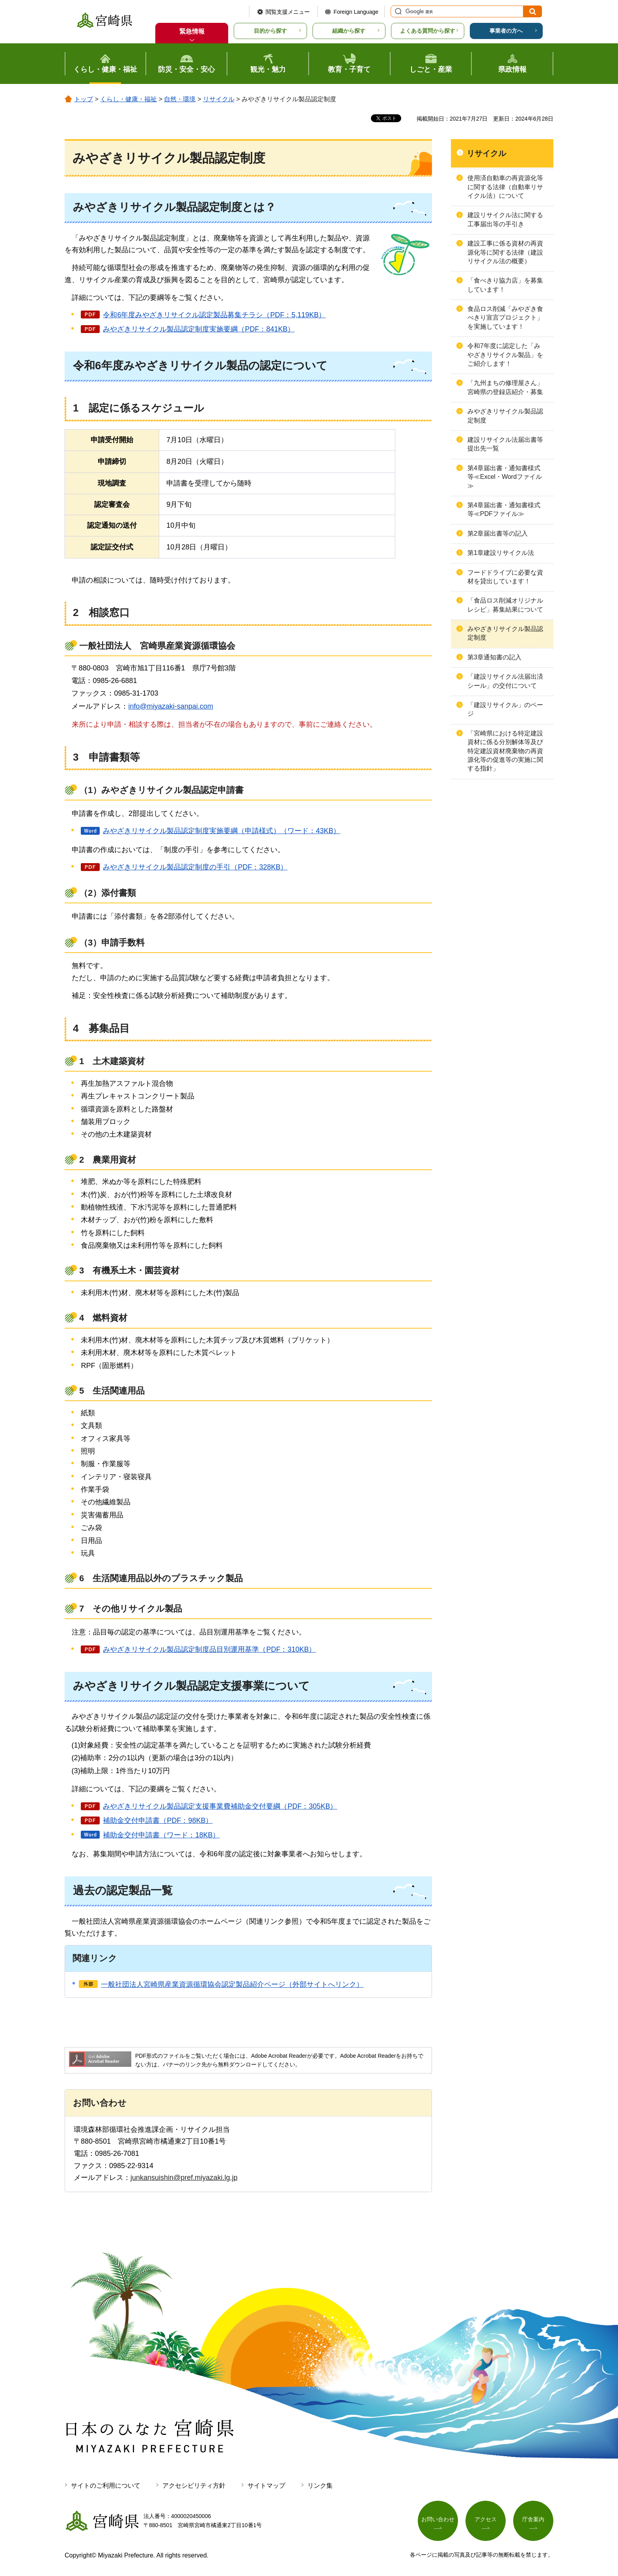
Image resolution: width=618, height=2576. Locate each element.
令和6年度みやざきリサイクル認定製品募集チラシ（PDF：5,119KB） (214, 315)
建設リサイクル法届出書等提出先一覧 (505, 444)
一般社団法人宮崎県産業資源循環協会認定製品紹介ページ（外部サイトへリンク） (232, 1984)
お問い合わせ (437, 2519)
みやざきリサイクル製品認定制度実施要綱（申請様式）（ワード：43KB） (221, 831)
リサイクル (219, 99)
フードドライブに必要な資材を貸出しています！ (505, 576)
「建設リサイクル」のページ (505, 709)
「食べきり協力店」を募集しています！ (505, 284)
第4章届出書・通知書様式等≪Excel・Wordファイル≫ (504, 477)
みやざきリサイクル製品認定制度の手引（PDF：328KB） (195, 867)
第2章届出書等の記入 (497, 533)
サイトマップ (266, 2485)
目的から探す (270, 31)
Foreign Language (355, 12)
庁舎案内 (533, 2519)
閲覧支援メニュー (288, 12)
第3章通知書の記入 (494, 657)
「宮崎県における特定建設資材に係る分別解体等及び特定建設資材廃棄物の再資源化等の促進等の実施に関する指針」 (505, 751)
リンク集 (320, 2485)
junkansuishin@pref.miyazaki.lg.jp (183, 2177)
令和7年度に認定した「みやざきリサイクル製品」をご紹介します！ (505, 354)
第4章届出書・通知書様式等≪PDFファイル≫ (503, 509)
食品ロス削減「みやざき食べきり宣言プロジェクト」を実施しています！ (505, 317)
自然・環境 (179, 99)
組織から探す (348, 31)
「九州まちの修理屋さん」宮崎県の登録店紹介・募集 (505, 387)
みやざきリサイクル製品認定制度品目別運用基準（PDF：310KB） (209, 1649)
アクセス (486, 2519)
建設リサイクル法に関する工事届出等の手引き (505, 219)
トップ (83, 99)
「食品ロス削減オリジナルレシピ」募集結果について (505, 604)
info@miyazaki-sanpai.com (170, 706)
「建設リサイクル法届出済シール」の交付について (505, 681)
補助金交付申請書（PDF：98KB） (157, 1820)
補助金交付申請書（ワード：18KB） (161, 1835)
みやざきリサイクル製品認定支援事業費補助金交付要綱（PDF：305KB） (220, 1806)
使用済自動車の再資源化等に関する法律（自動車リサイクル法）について (505, 187)
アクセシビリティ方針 (193, 2485)
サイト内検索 (397, 11)
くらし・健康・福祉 (128, 99)
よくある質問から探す (427, 31)
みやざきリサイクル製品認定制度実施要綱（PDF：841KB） (198, 329)
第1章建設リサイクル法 (500, 552)
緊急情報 (192, 31)
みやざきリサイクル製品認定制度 (505, 415)
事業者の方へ (506, 31)
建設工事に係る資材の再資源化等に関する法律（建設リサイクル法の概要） (505, 252)
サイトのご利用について (105, 2485)
